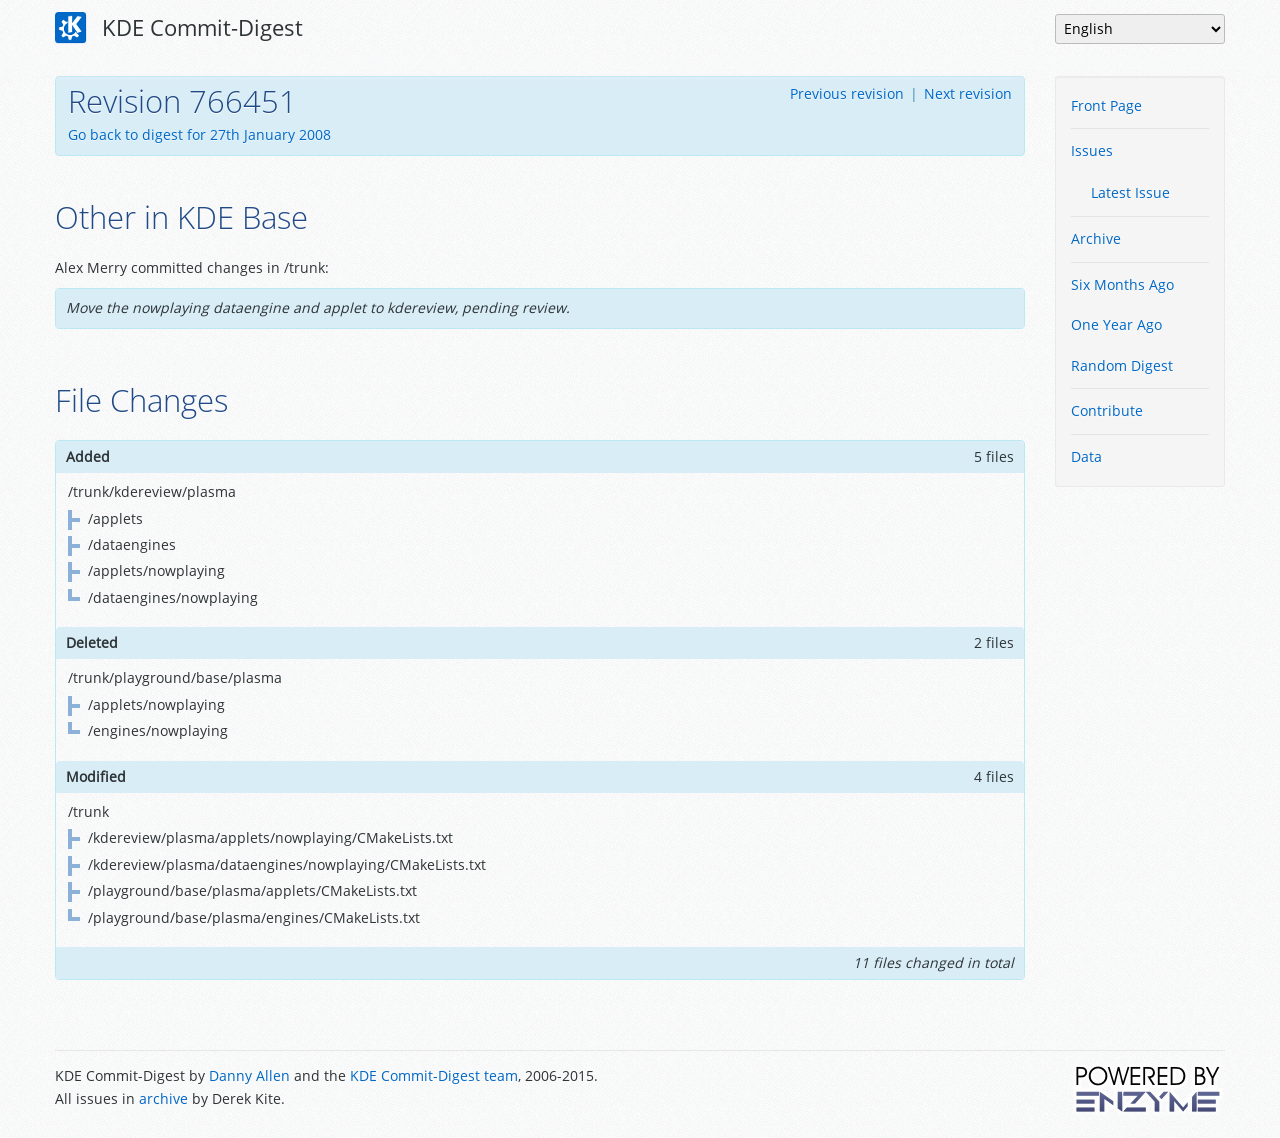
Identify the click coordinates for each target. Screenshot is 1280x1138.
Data (1086, 456)
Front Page (1106, 105)
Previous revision (847, 93)
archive (163, 1098)
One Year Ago (1116, 324)
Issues (1092, 150)
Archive (1096, 238)
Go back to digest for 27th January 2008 (199, 134)
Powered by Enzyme (1149, 1089)
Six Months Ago (1122, 284)
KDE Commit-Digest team (434, 1075)
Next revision (968, 93)
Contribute (1107, 410)
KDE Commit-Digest (179, 28)
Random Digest (1122, 365)
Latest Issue (1130, 192)
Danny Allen (249, 1075)
